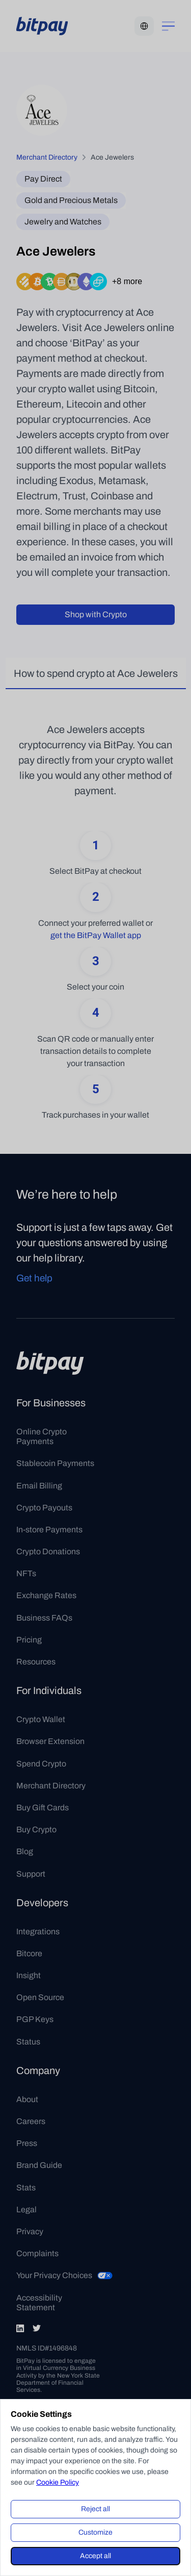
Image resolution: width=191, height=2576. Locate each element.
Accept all (95, 2556)
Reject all (95, 2509)
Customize (95, 2532)
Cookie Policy (57, 2482)
